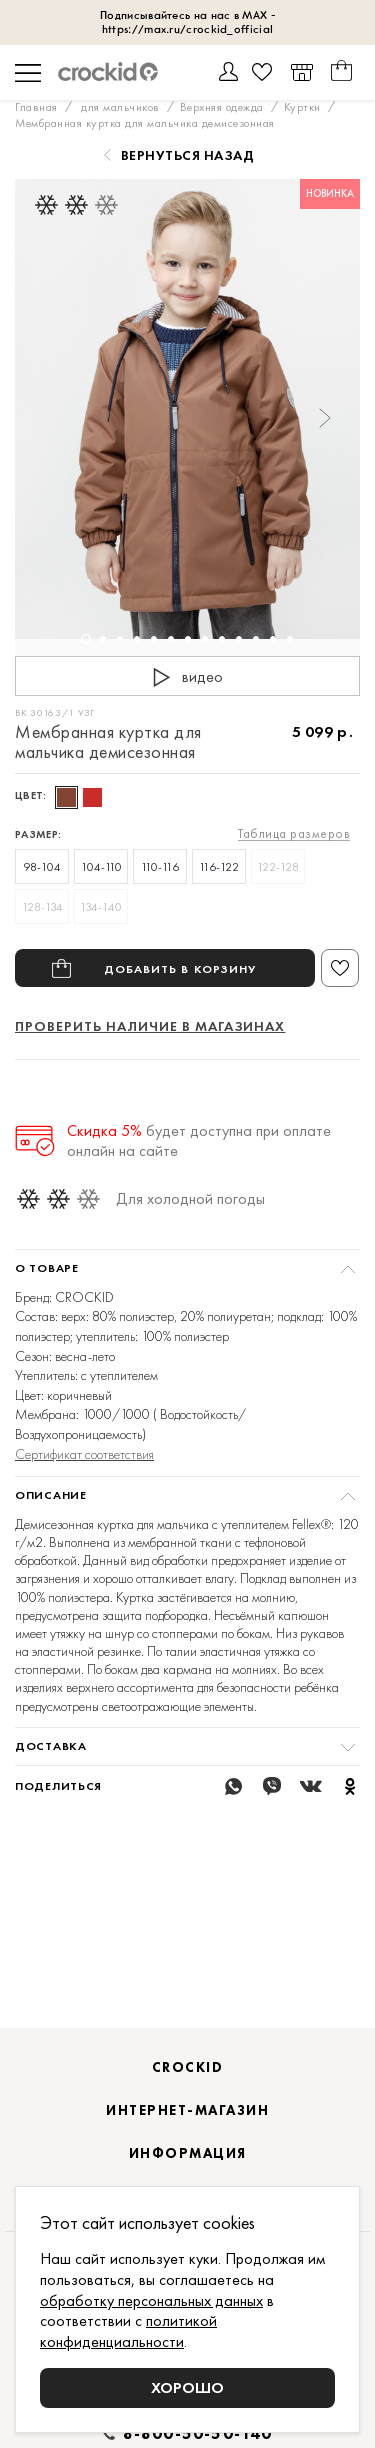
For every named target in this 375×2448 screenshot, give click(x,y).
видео (184, 677)
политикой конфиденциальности (128, 2331)
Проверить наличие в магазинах (150, 1026)
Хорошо (187, 2387)
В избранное (340, 968)
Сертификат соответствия (84, 1454)
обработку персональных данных (151, 2300)
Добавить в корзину (180, 968)
